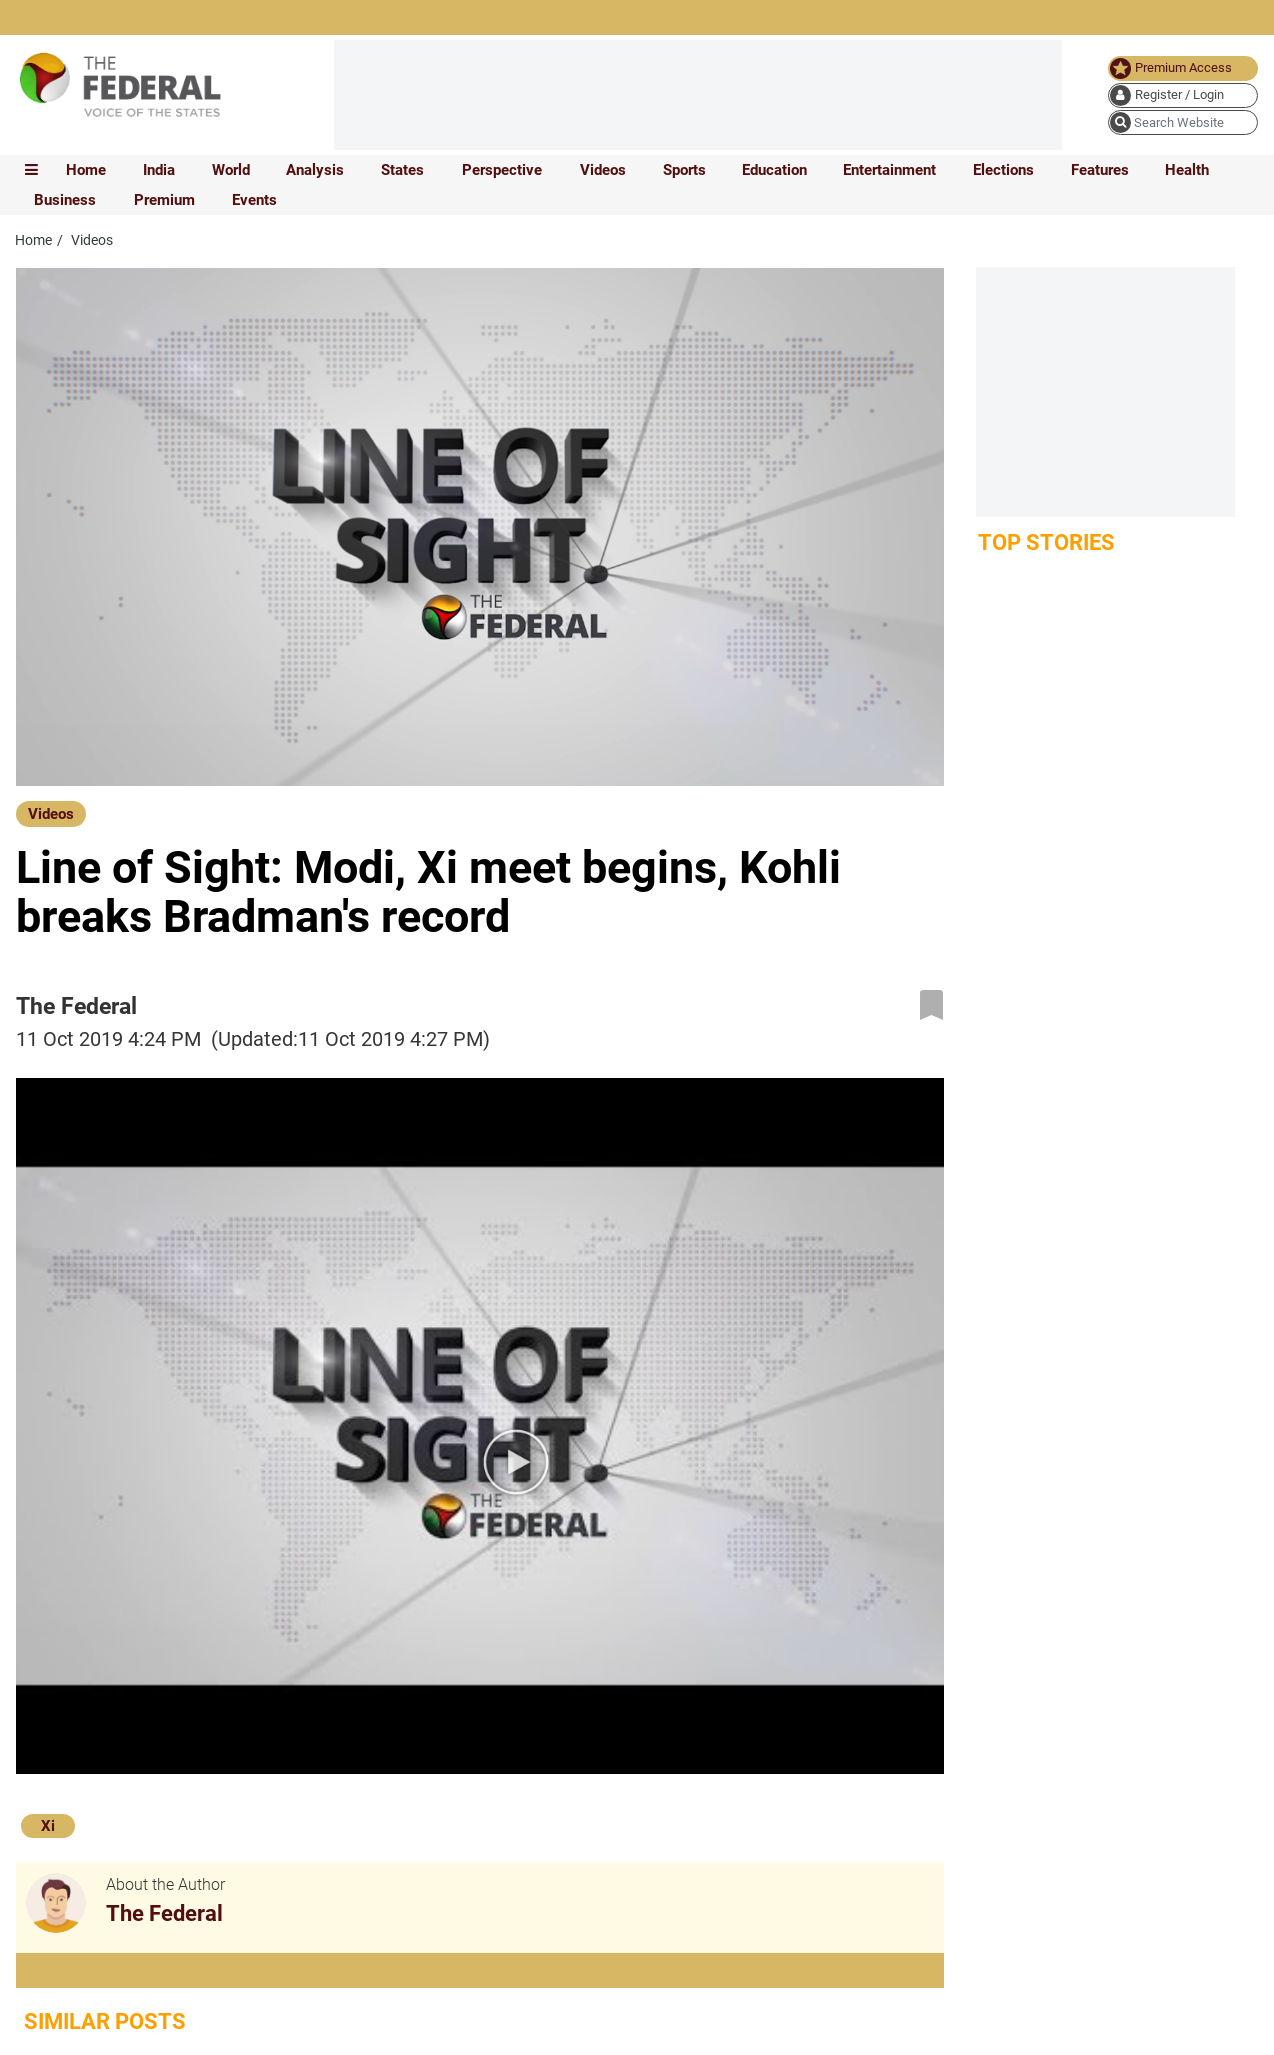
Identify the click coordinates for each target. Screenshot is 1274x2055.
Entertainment (889, 170)
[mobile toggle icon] (31, 170)
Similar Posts (105, 2021)
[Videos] (51, 813)
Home (86, 170)
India (159, 170)
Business (65, 200)
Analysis (315, 170)
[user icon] (1183, 95)
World (231, 170)
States (402, 170)
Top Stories (1046, 542)
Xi (48, 1826)
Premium (164, 200)
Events (254, 200)
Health (1187, 170)
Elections (1003, 170)
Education (774, 170)
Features (1100, 170)
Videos (603, 170)
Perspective (502, 170)
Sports (684, 170)
